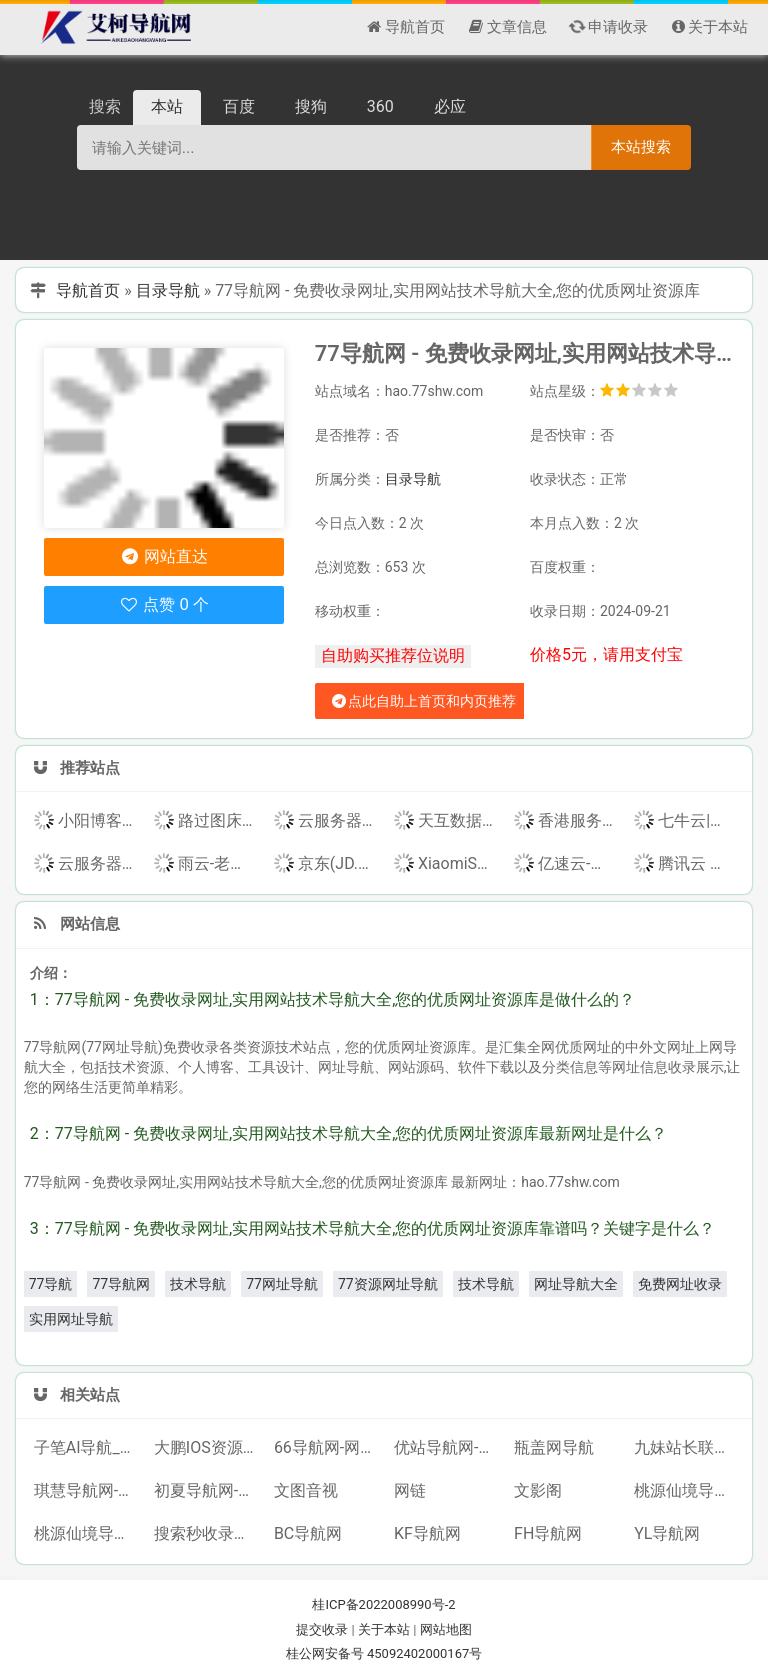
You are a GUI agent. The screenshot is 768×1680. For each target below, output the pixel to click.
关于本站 (384, 1629)
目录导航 (168, 290)
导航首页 (88, 290)
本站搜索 (641, 146)
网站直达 (163, 556)
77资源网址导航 (388, 1284)
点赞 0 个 (163, 604)
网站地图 (446, 1629)
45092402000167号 (424, 1653)
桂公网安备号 (326, 1653)
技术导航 (198, 1284)
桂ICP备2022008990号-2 (383, 1604)
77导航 (51, 1284)
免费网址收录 (680, 1284)
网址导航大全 (576, 1284)
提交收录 (322, 1629)
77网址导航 (282, 1284)
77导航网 (121, 1284)
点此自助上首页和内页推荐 (423, 701)
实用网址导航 (71, 1319)
